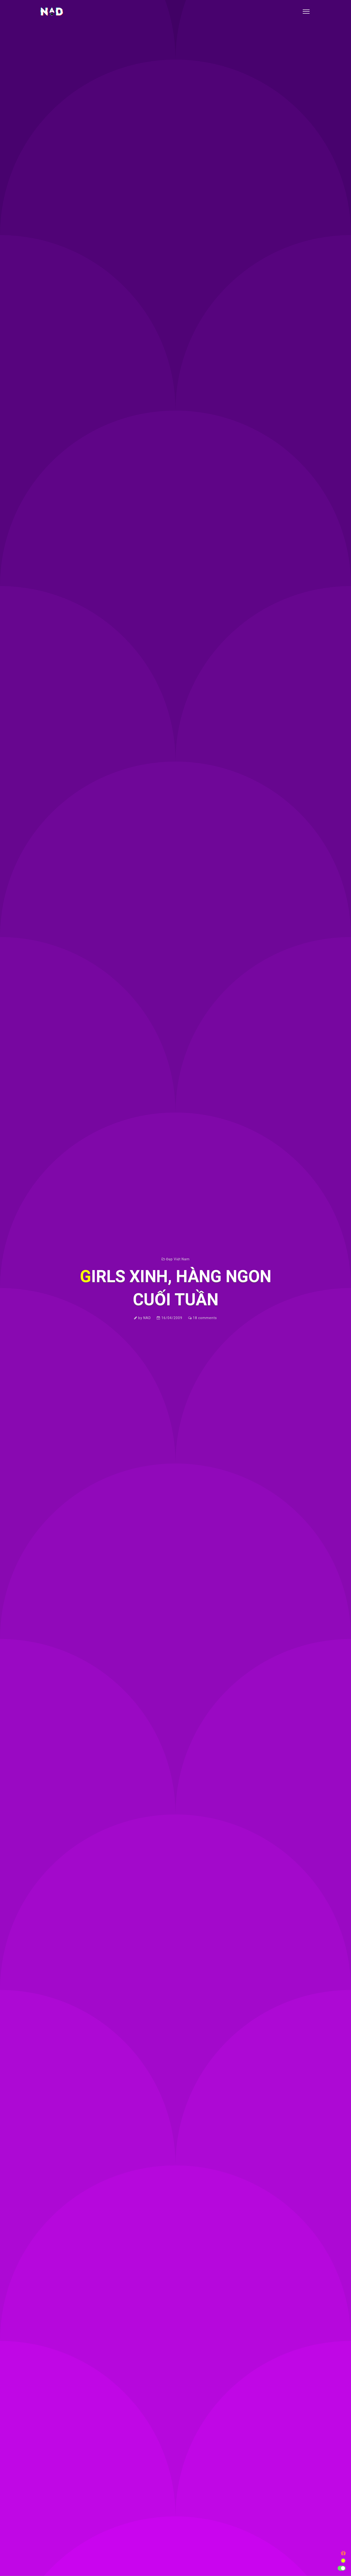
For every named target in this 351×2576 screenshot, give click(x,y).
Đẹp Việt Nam (178, 1259)
